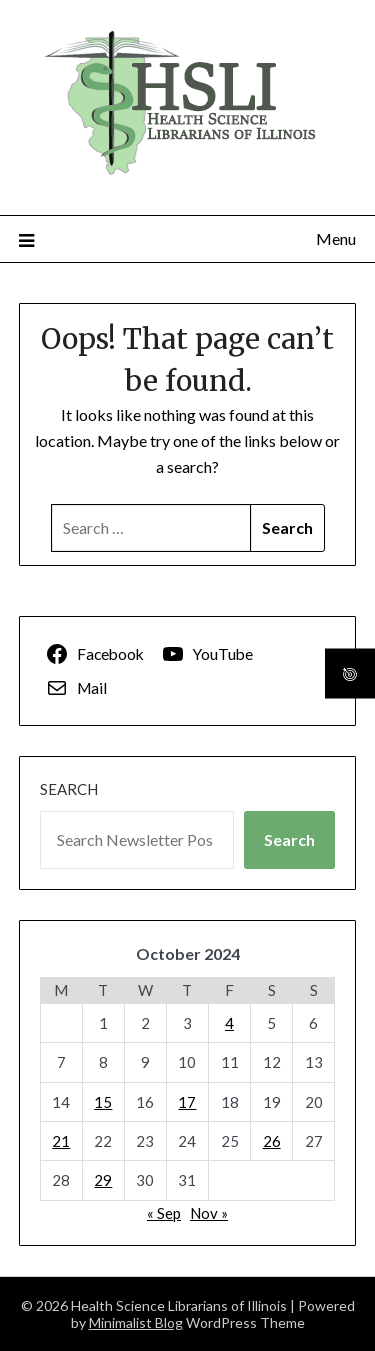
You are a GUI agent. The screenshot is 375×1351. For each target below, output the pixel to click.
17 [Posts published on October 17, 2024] (187, 1102)
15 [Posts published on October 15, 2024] (103, 1102)
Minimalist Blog (136, 1322)
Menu (336, 238)
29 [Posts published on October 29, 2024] (103, 1180)
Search (69, 789)
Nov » (209, 1213)
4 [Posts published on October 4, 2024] (229, 1023)
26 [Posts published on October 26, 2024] (272, 1141)
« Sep (164, 1213)
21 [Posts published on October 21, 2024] (61, 1141)
